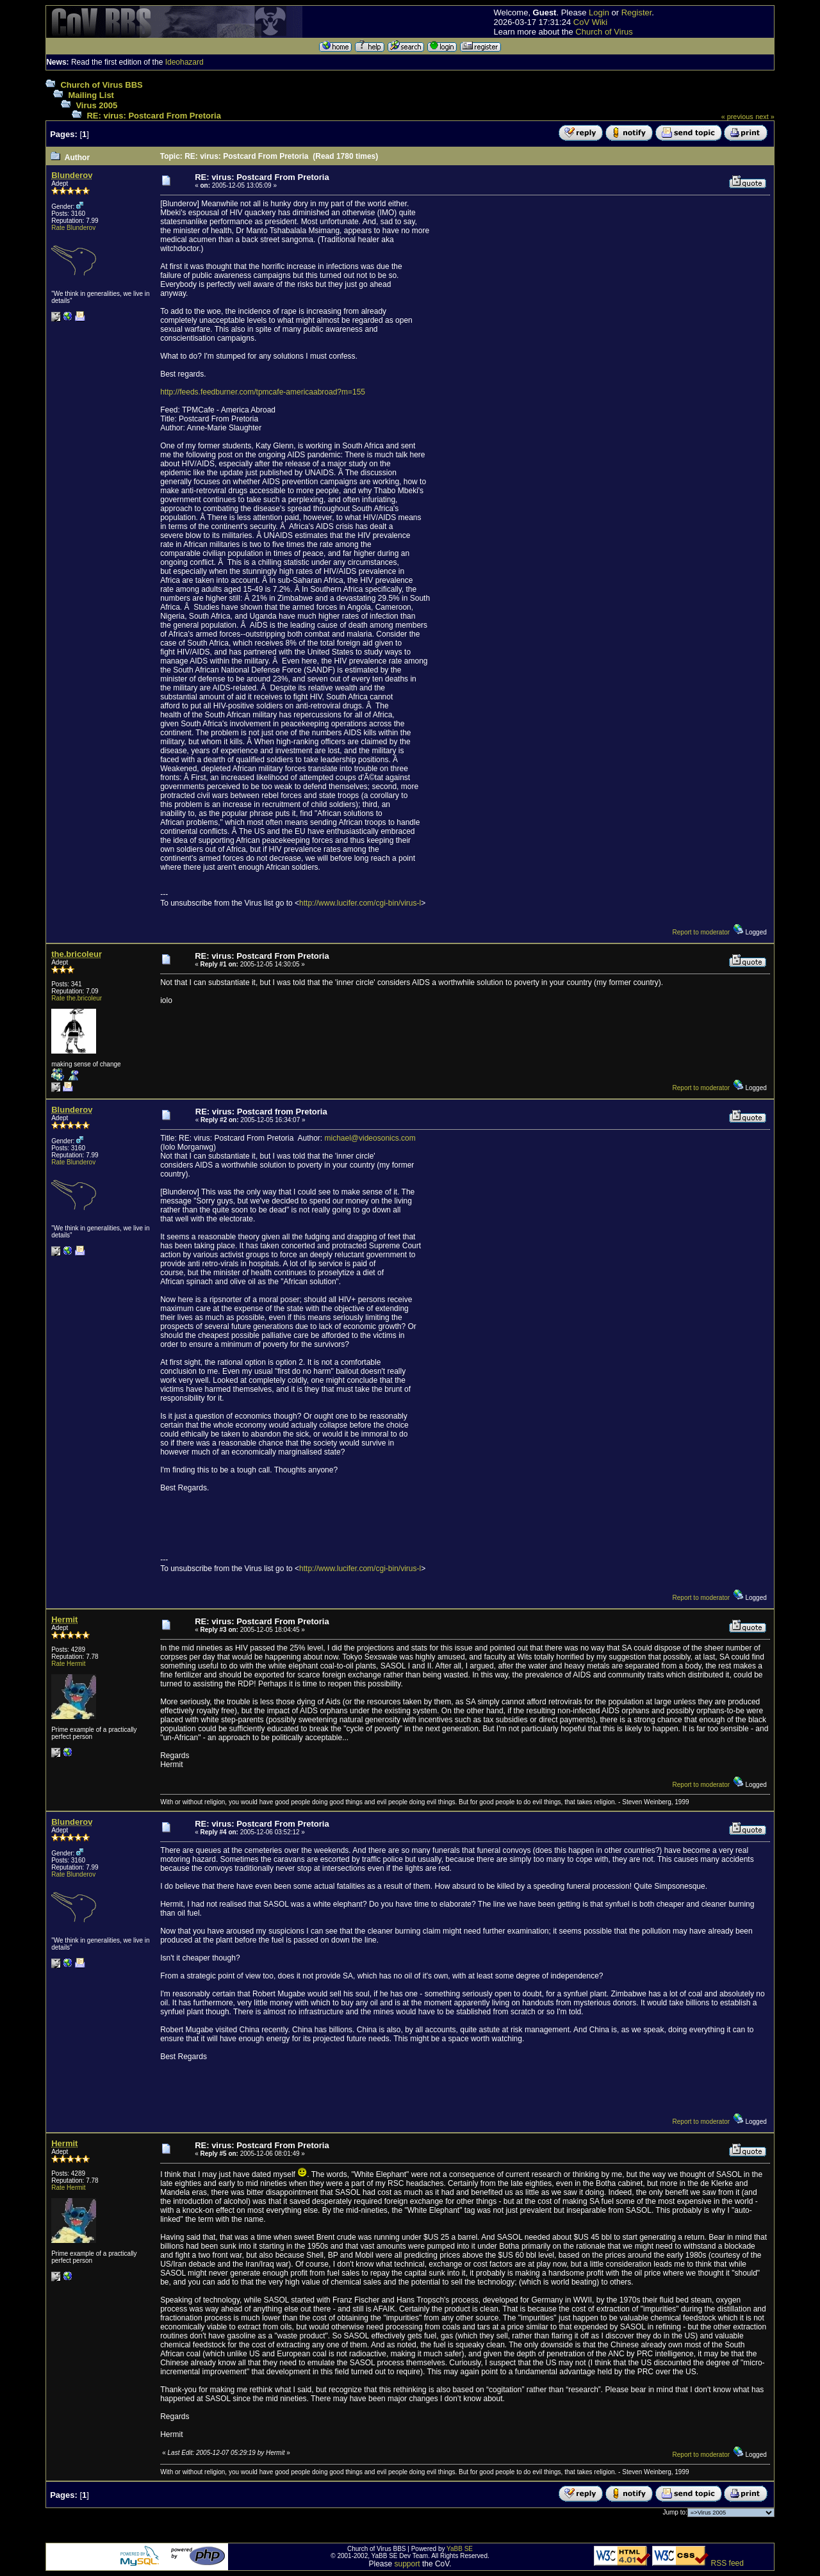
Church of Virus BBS (101, 85)
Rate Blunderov (73, 227)
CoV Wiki (590, 22)
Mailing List (91, 95)
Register (636, 12)
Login (599, 12)
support (407, 2563)
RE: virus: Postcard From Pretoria (153, 115)
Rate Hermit (68, 1663)
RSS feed (727, 2563)
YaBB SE (460, 2548)
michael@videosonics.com (370, 1138)
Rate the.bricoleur (76, 998)
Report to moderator (701, 932)
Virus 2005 (96, 105)
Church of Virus (603, 32)
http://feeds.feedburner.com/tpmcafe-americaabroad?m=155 (262, 391)
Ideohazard (184, 62)
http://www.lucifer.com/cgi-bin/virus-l (360, 903)
